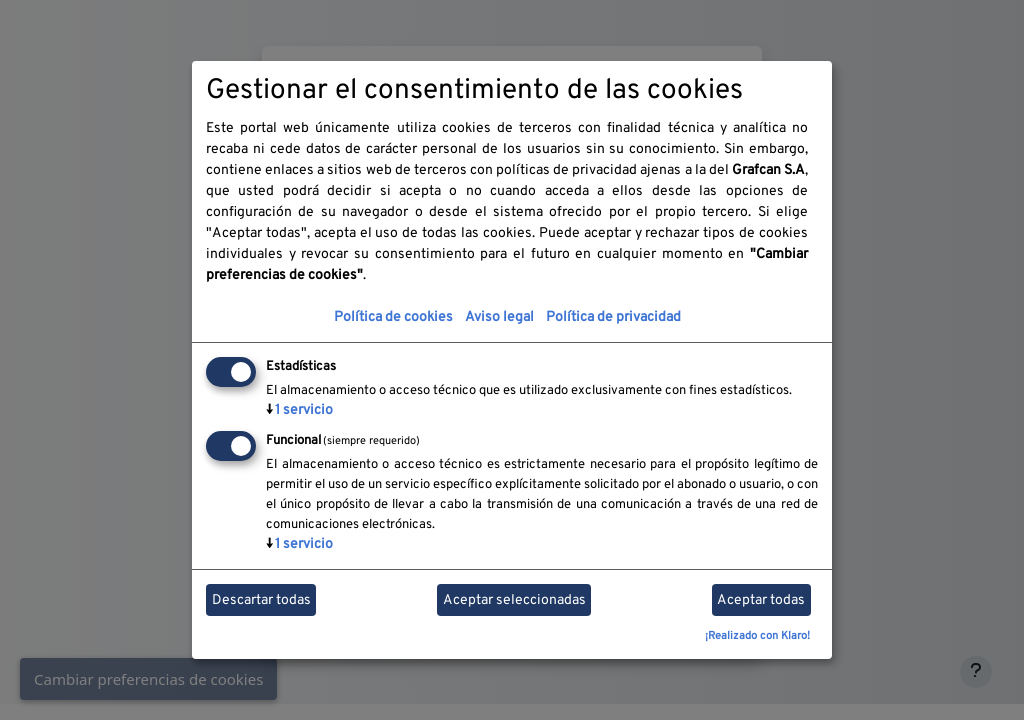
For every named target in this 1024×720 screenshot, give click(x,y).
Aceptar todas (761, 600)
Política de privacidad (613, 317)
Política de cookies (393, 317)
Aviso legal (499, 317)
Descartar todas (261, 600)
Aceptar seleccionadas (514, 600)
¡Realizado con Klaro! (757, 636)
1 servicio (299, 410)
